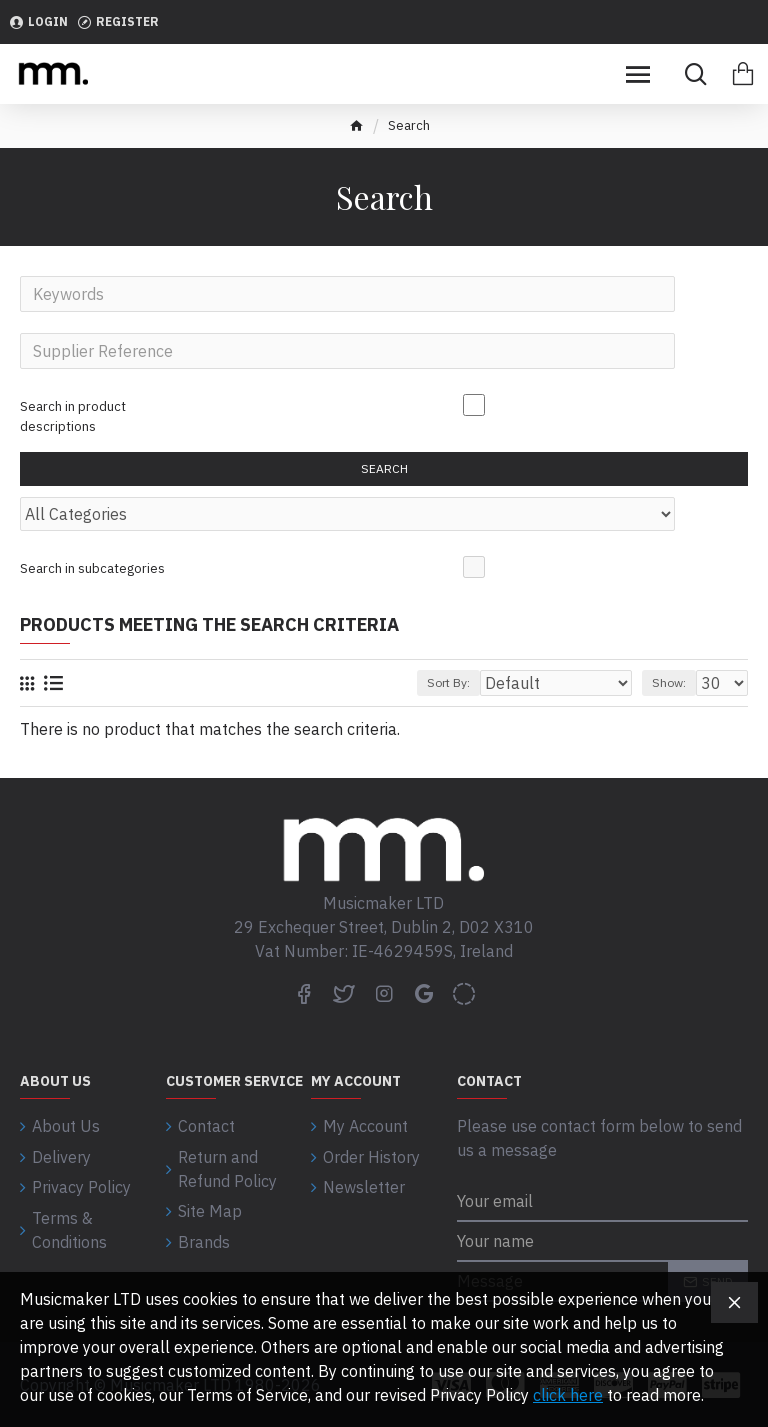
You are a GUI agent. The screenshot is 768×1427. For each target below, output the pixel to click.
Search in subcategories (92, 573)
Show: (669, 689)
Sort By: (448, 689)
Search (384, 472)
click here (568, 1395)
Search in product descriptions (73, 418)
